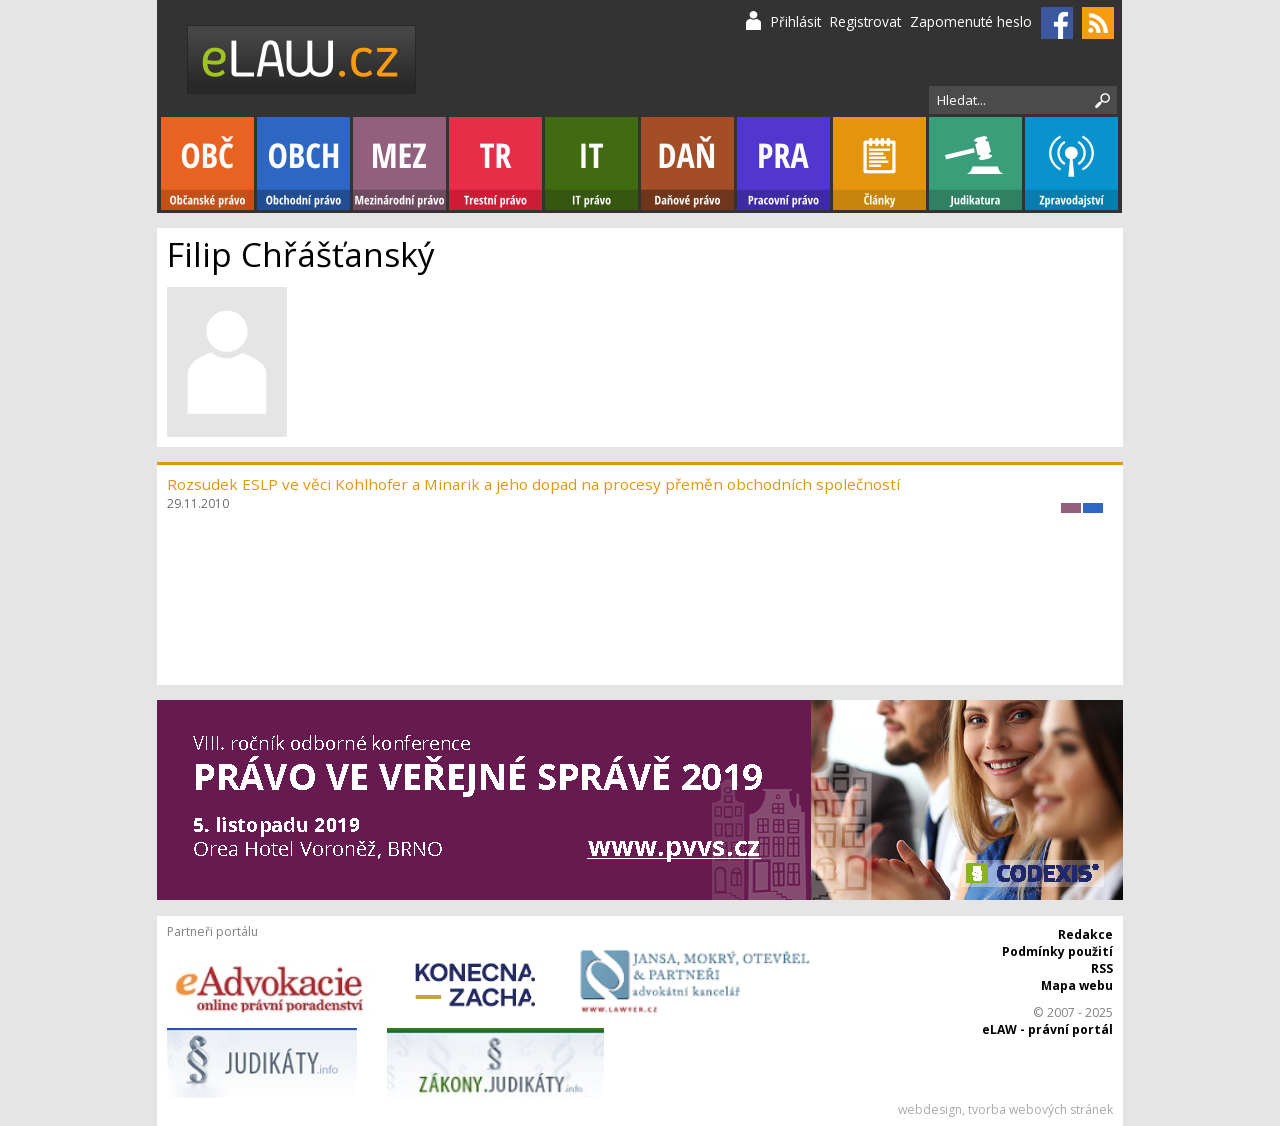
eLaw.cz (302, 59)
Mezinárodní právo (399, 163)
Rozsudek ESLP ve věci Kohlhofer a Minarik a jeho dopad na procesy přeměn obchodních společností (533, 484)
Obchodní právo (303, 163)
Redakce (1085, 934)
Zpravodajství (1071, 163)
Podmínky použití (1057, 951)
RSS (1102, 968)
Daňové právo (687, 163)
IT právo (591, 163)
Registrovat (865, 21)
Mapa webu (1077, 985)
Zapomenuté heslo (971, 21)
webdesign (930, 1109)
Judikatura (975, 163)
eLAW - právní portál (1047, 1029)
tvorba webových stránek (1040, 1109)
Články (879, 163)
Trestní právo (495, 163)
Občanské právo (207, 163)
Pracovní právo (783, 163)
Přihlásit (796, 21)
